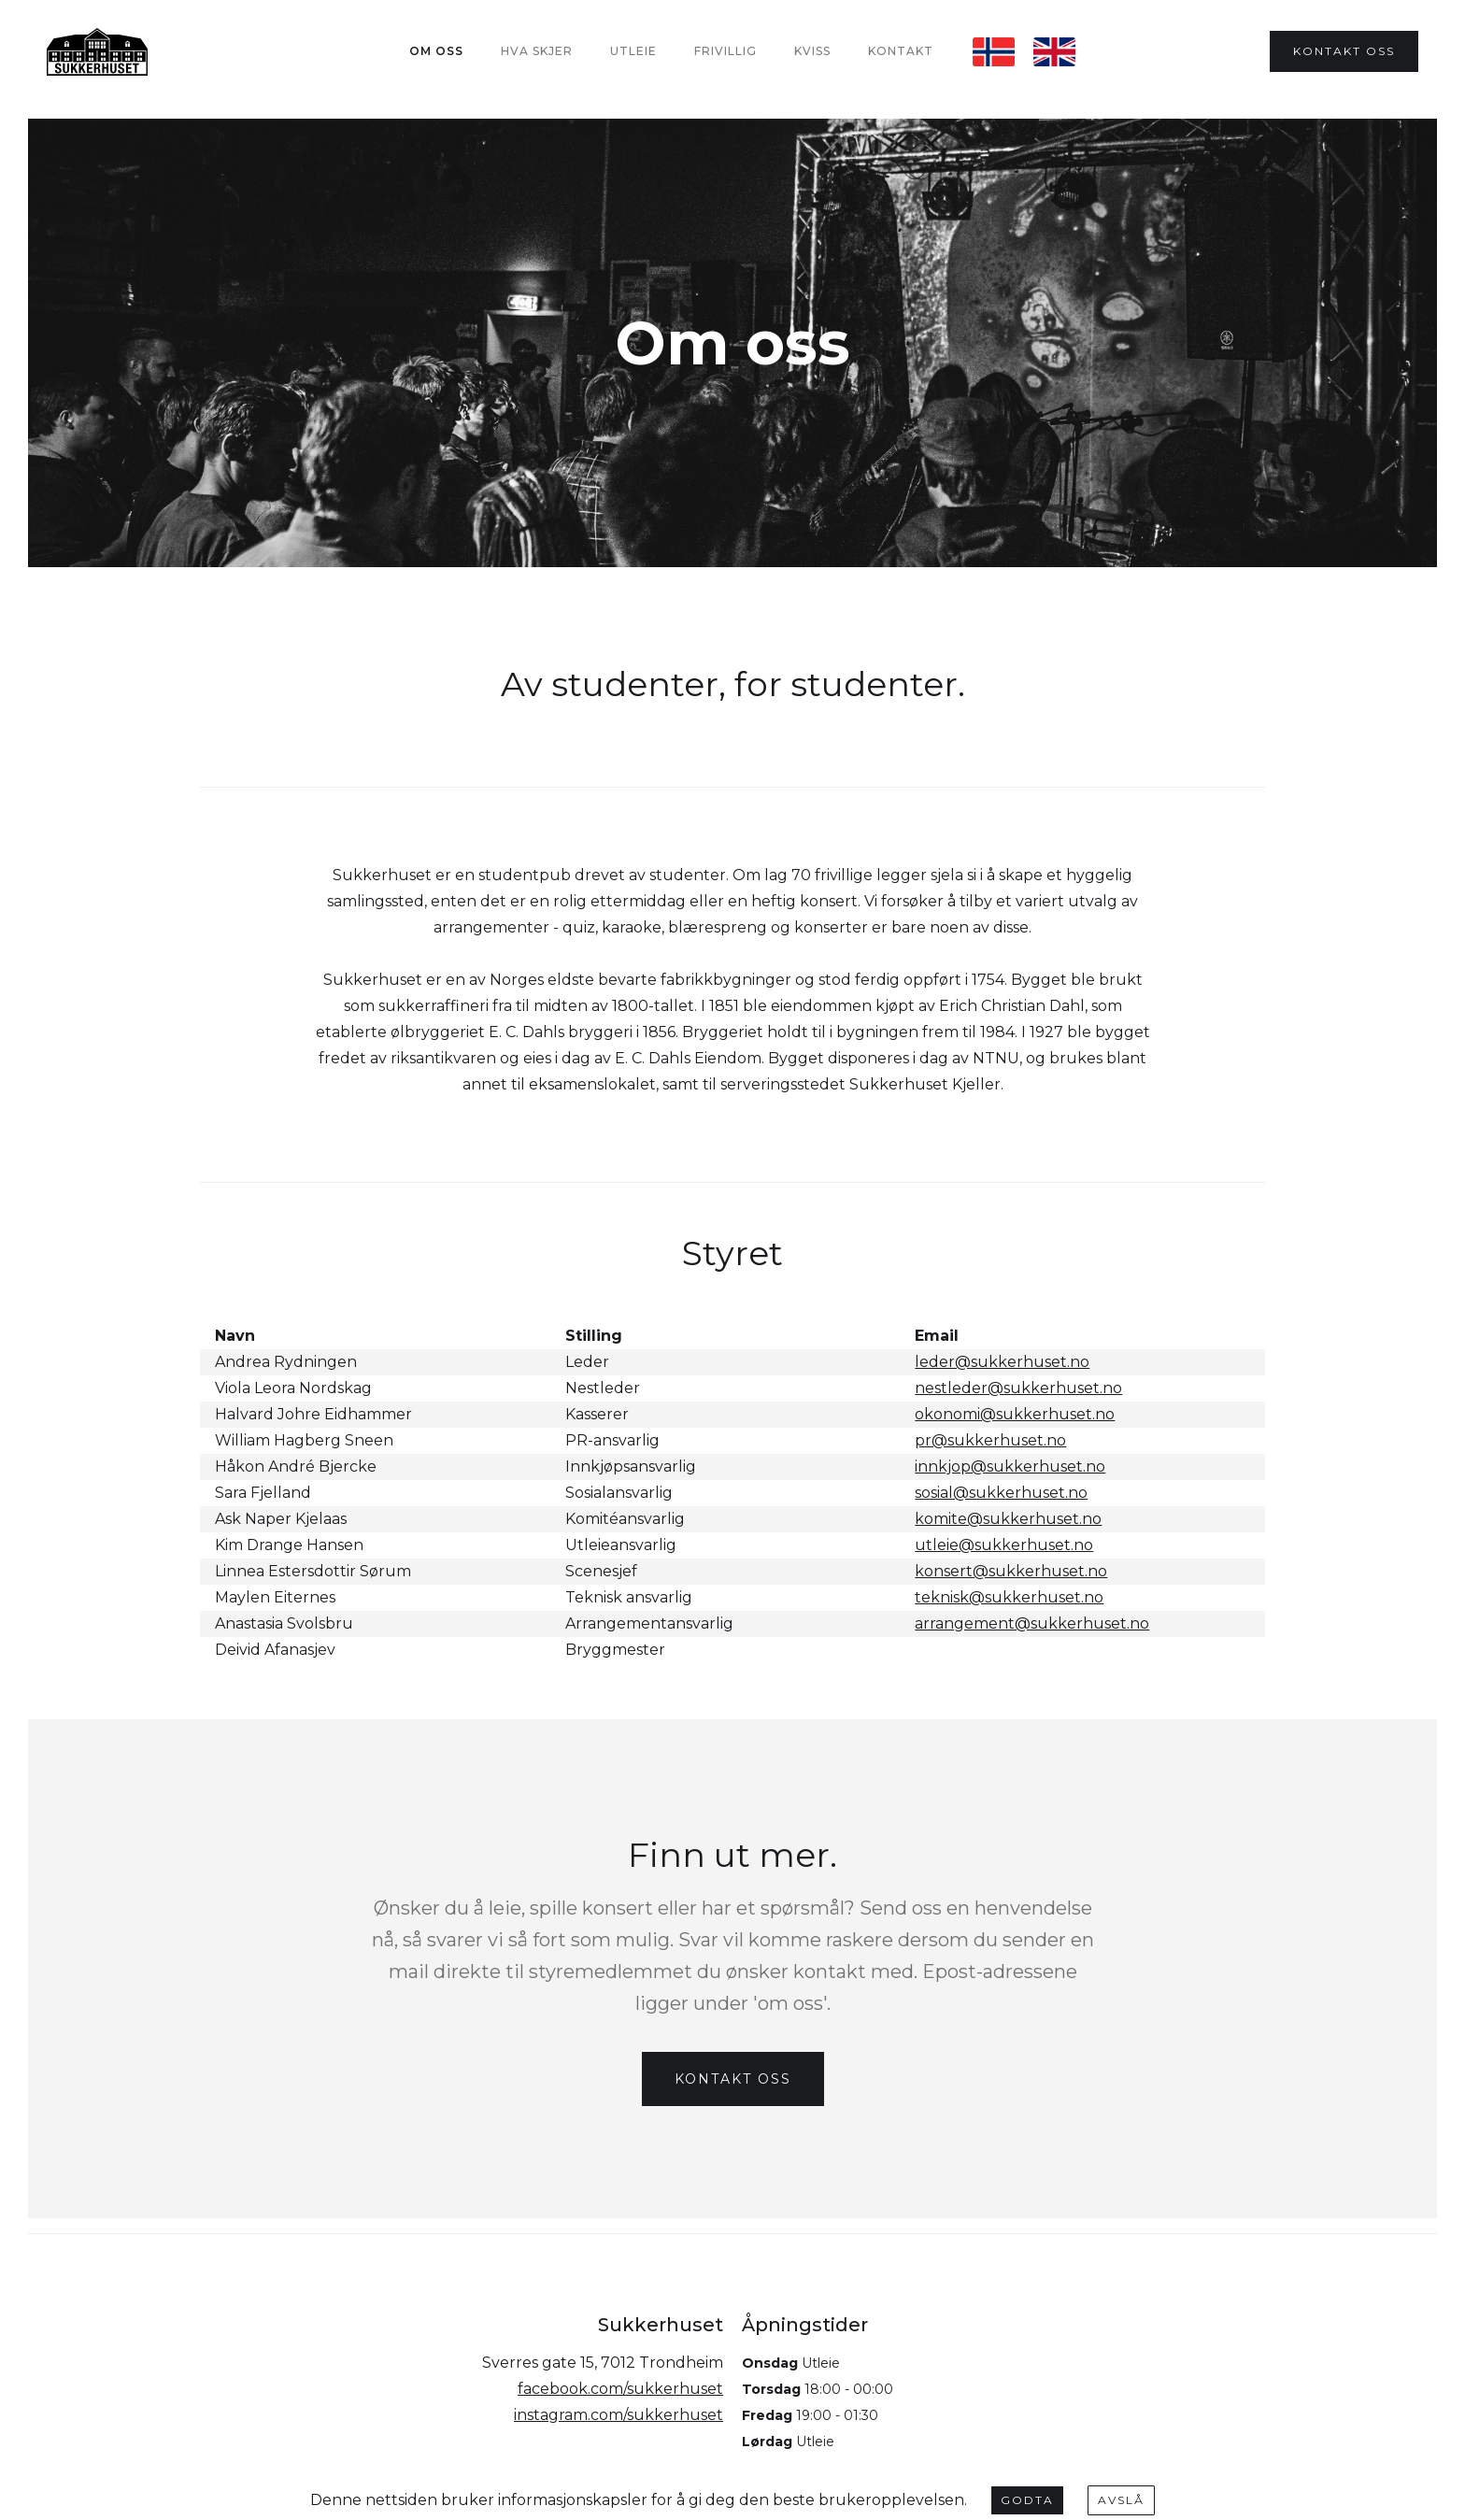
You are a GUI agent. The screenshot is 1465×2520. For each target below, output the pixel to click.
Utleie (633, 51)
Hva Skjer (537, 51)
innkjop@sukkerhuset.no (1010, 1466)
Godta (1027, 2500)
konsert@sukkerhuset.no (1011, 1571)
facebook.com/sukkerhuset (620, 2389)
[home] (97, 52)
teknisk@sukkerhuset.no (1009, 1597)
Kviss (812, 51)
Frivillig (725, 51)
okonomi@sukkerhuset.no (1015, 1414)
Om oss (436, 51)
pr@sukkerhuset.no (990, 1440)
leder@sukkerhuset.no (1002, 1362)
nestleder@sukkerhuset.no (1018, 1388)
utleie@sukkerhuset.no (1004, 1545)
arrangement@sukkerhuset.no (1032, 1623)
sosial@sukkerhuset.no (1001, 1493)
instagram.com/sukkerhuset (618, 2415)
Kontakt (900, 51)
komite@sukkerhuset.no (1008, 1519)
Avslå (1121, 2500)
